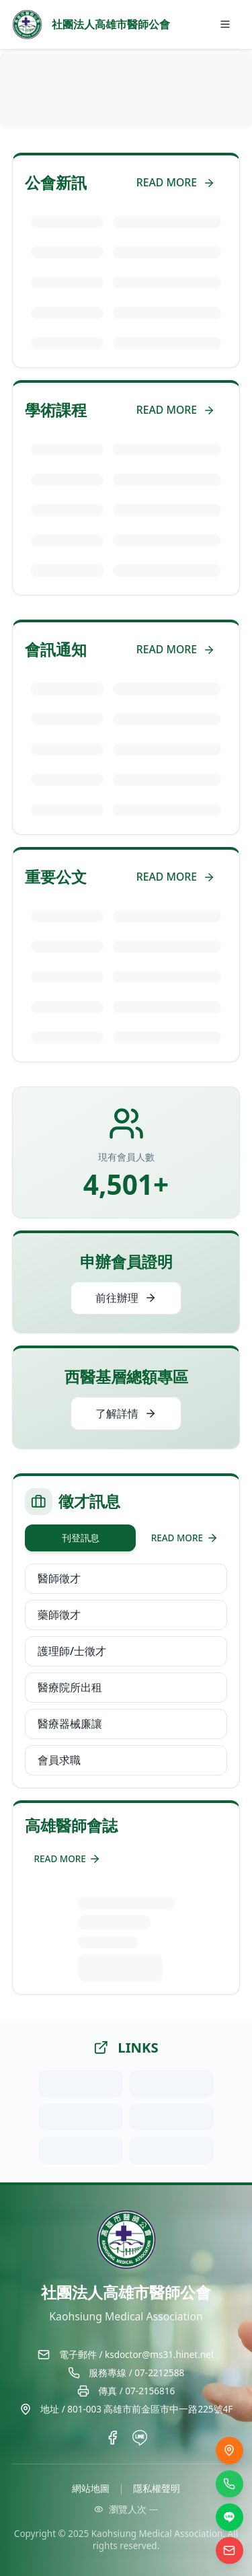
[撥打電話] (229, 2484)
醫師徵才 (59, 1578)
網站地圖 (91, 2488)
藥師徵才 (59, 1614)
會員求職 (59, 1760)
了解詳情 (126, 1413)
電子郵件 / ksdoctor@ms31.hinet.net (136, 2355)
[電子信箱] (229, 2551)
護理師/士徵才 (72, 1651)
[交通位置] (229, 2450)
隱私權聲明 (156, 2488)
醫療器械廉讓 (70, 1723)
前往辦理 (126, 1297)
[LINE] (229, 2517)
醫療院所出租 (70, 1687)
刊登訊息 (80, 1538)
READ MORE (175, 182)
